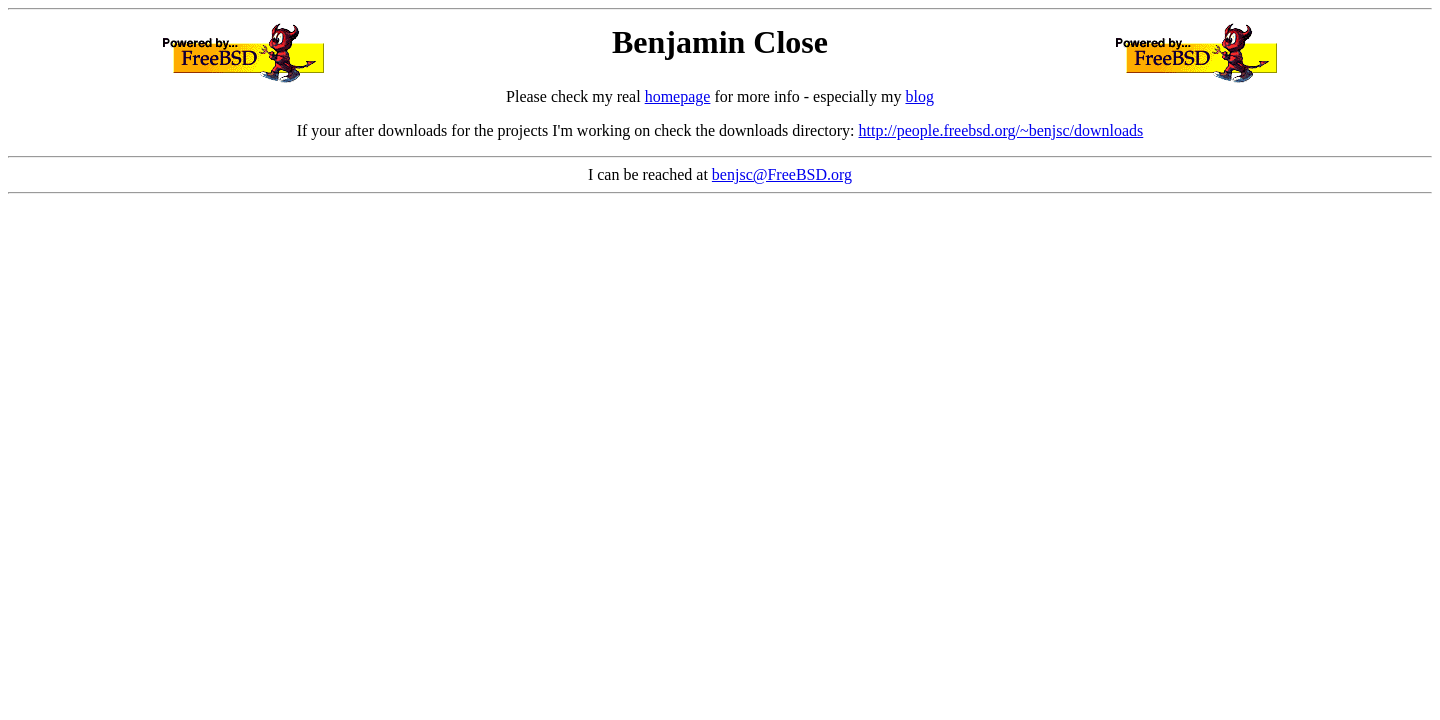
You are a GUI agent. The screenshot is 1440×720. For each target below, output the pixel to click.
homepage (678, 96)
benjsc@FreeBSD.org (782, 174)
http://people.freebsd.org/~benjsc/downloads (1001, 130)
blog (919, 96)
